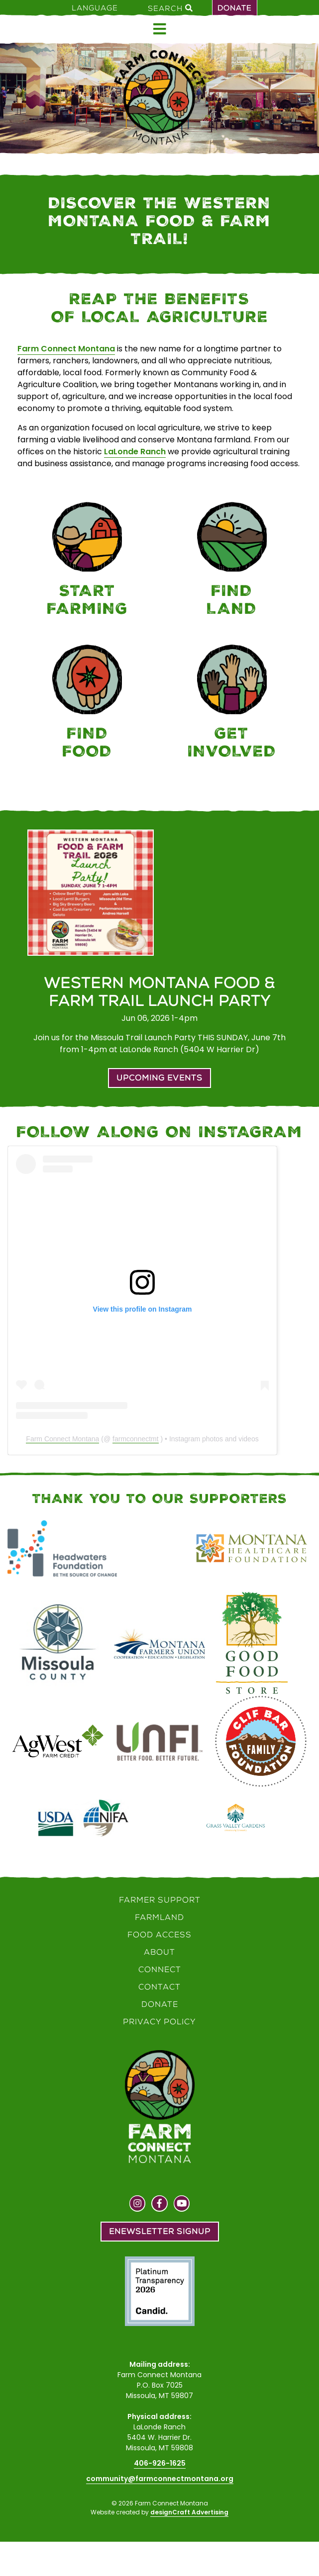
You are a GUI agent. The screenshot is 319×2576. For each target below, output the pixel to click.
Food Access (159, 1934)
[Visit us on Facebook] (159, 2205)
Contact (159, 1987)
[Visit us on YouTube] (182, 2205)
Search (170, 8)
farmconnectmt (135, 1439)
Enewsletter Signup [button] (160, 2231)
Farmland (159, 1917)
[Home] (159, 97)
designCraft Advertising (189, 2512)
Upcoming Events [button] (159, 1077)
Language (95, 7)
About (159, 1952)
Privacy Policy (159, 2021)
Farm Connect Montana (66, 348)
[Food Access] (87, 703)
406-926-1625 (160, 2463)
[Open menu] (159, 29)
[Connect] (232, 703)
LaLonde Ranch (135, 451)
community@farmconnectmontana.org (159, 2479)
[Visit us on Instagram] (137, 2205)
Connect (159, 1969)
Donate (234, 7)
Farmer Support (160, 1900)
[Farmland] (232, 561)
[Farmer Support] (87, 561)
